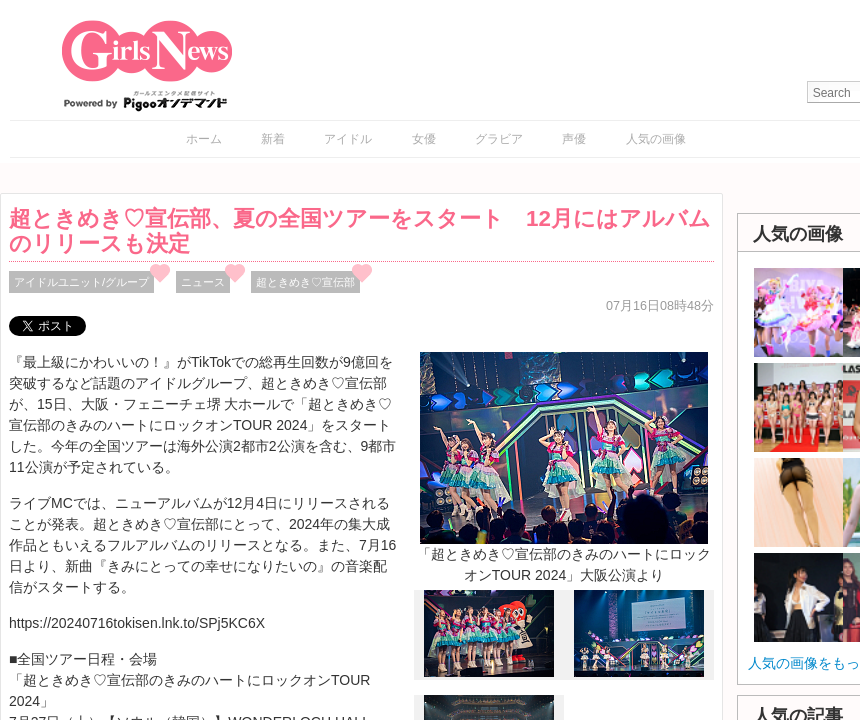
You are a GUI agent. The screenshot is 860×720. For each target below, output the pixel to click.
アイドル (348, 139)
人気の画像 (656, 139)
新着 (273, 139)
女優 (424, 139)
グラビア (499, 139)
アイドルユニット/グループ (81, 282)
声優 (574, 139)
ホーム (204, 139)
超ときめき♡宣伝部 (305, 282)
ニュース (203, 282)
